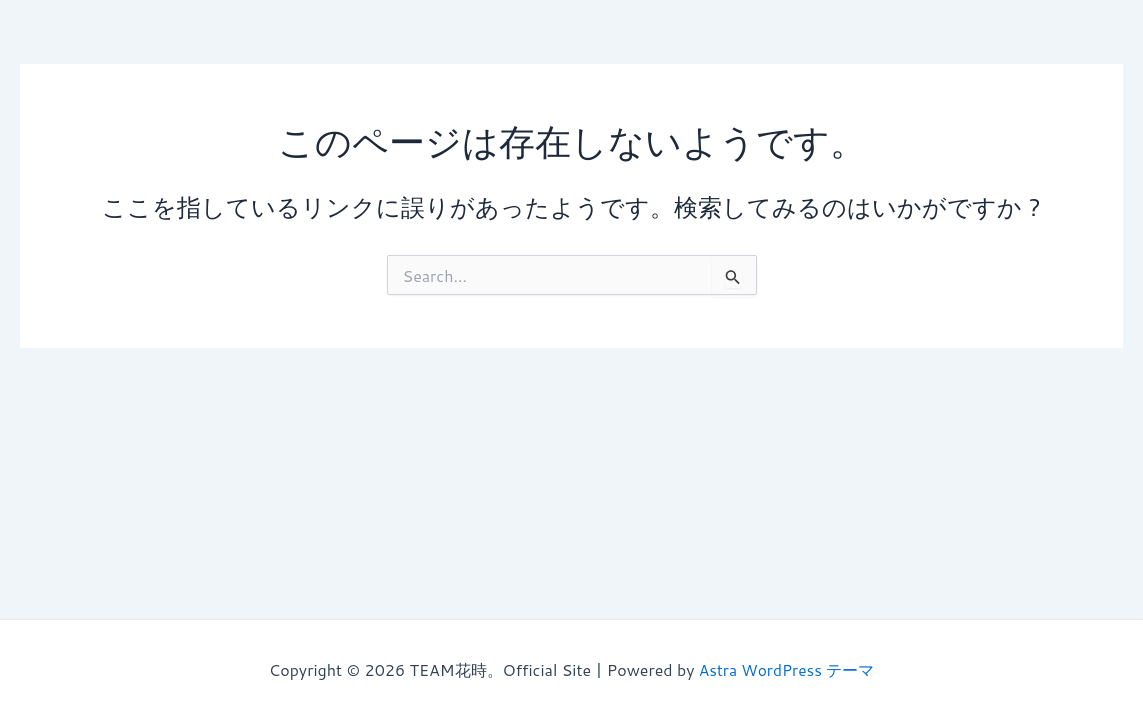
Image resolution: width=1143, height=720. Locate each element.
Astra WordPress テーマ (786, 669)
